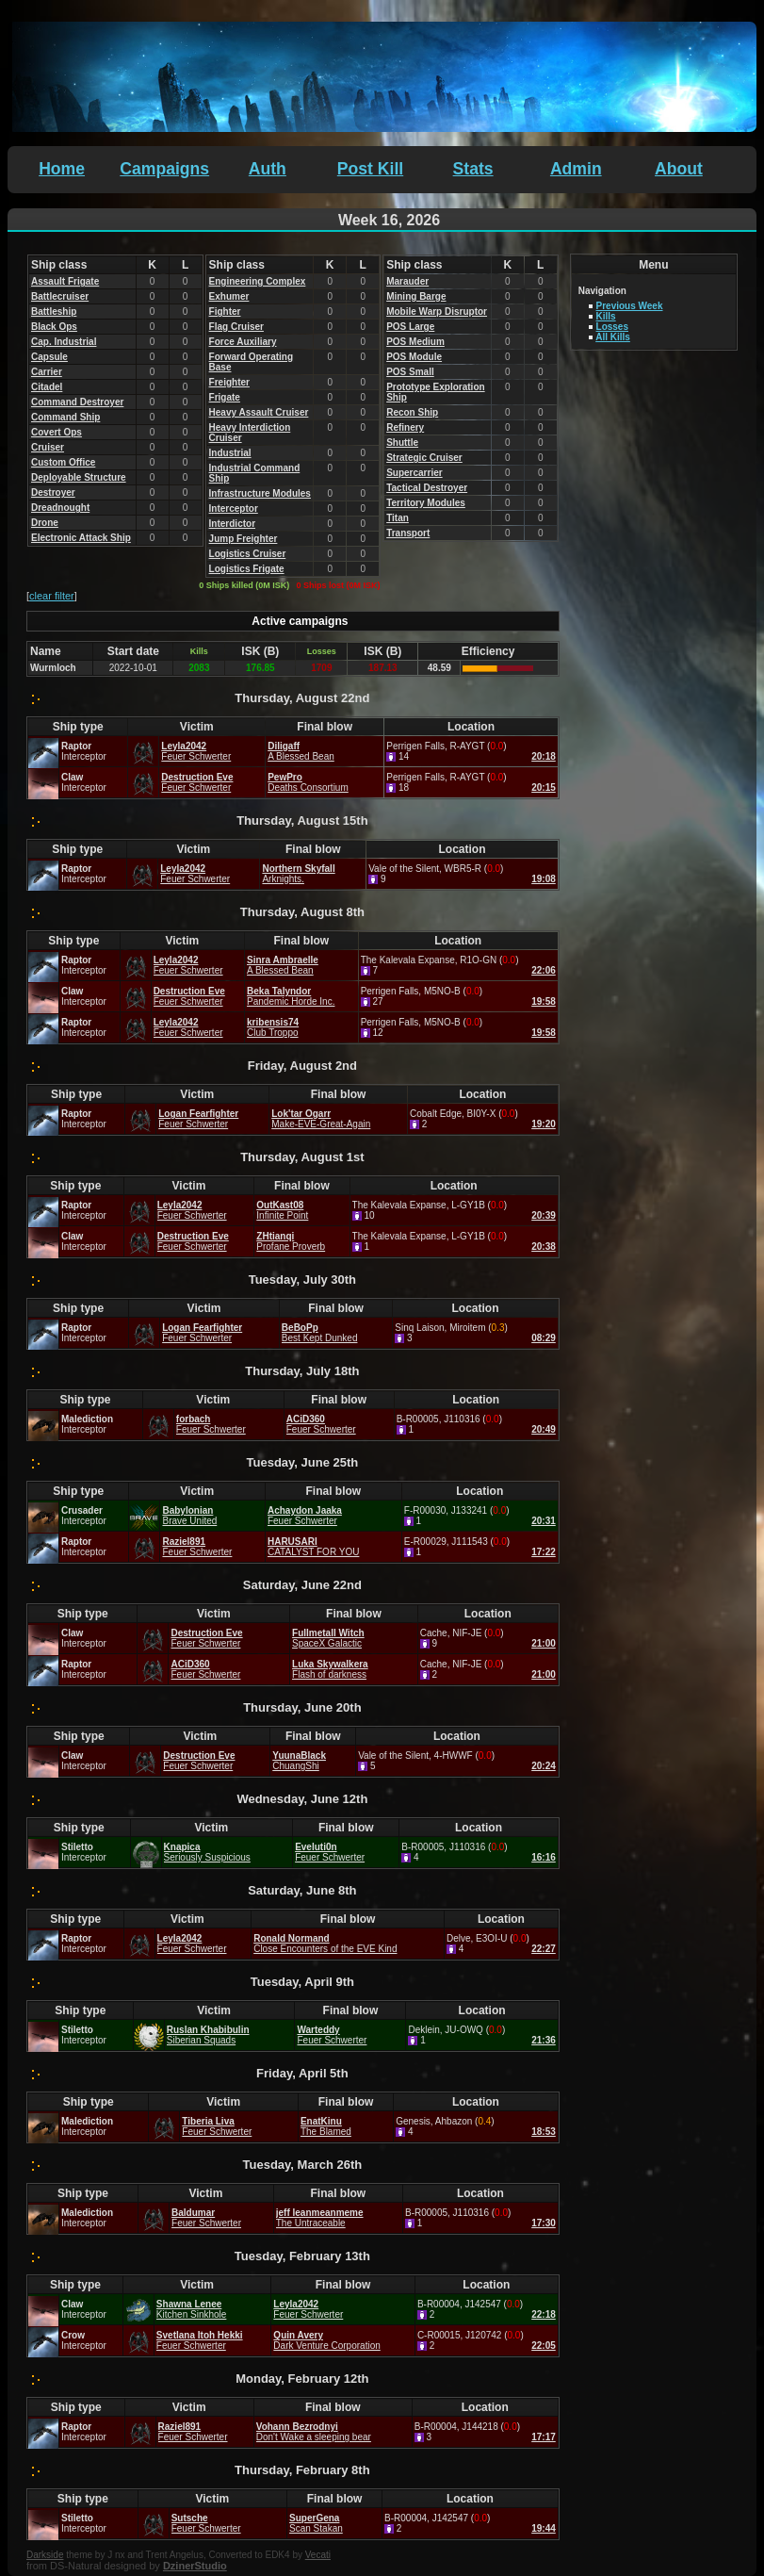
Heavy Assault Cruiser (259, 412)
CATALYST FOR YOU (313, 1552)
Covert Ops (56, 432)
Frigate (224, 397)
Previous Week (629, 306)
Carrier (46, 372)
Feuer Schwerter (196, 756)
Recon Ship (412, 412)
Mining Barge (416, 296)
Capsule (49, 357)
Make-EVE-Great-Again (320, 1124)
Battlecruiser (60, 296)
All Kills (612, 337)
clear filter (51, 595)
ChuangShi (295, 1766)
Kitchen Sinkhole (191, 2314)
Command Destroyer (77, 402)
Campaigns (164, 168)
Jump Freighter (243, 538)
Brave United (189, 1521)
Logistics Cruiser (247, 554)
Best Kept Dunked (320, 1338)
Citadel (46, 387)
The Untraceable (311, 2223)
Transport (408, 533)
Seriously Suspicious (207, 1857)
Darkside (44, 2555)
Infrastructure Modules (260, 493)
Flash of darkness (329, 1674)
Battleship (53, 311)
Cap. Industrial (63, 341)
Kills (606, 316)
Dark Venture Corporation (326, 2345)
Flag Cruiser (236, 326)
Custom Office (63, 462)
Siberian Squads (201, 2040)
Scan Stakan (316, 2528)
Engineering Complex (257, 281)
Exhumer (229, 296)
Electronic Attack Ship (81, 538)
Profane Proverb (290, 1246)
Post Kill (370, 168)
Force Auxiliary (243, 341)
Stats (473, 168)
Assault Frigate (65, 281)
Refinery (405, 427)
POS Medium (415, 341)
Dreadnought (60, 507)
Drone (44, 522)
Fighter (225, 311)
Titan (397, 518)
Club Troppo (272, 1032)
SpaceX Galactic (327, 1643)
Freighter (229, 382)
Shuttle (402, 442)
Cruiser (47, 447)
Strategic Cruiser (424, 457)
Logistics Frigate (246, 569)
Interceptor (233, 508)
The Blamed (326, 2131)
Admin (576, 168)
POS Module (414, 357)
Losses (612, 326)
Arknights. (282, 879)
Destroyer (53, 492)
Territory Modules (425, 503)
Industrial (230, 453)
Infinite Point (282, 1215)
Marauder (407, 281)
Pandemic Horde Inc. (290, 1001)
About (679, 168)
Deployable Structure (78, 477)
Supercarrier (414, 473)
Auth (267, 168)
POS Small (410, 372)
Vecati (318, 2555)
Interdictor (232, 523)
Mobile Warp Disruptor (436, 311)
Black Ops (54, 326)
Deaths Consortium (308, 787)
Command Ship (65, 417)
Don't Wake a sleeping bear (313, 2437)
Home (62, 168)
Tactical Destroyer (426, 488)
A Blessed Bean (301, 756)
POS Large (410, 326)
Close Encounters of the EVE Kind (325, 1949)
